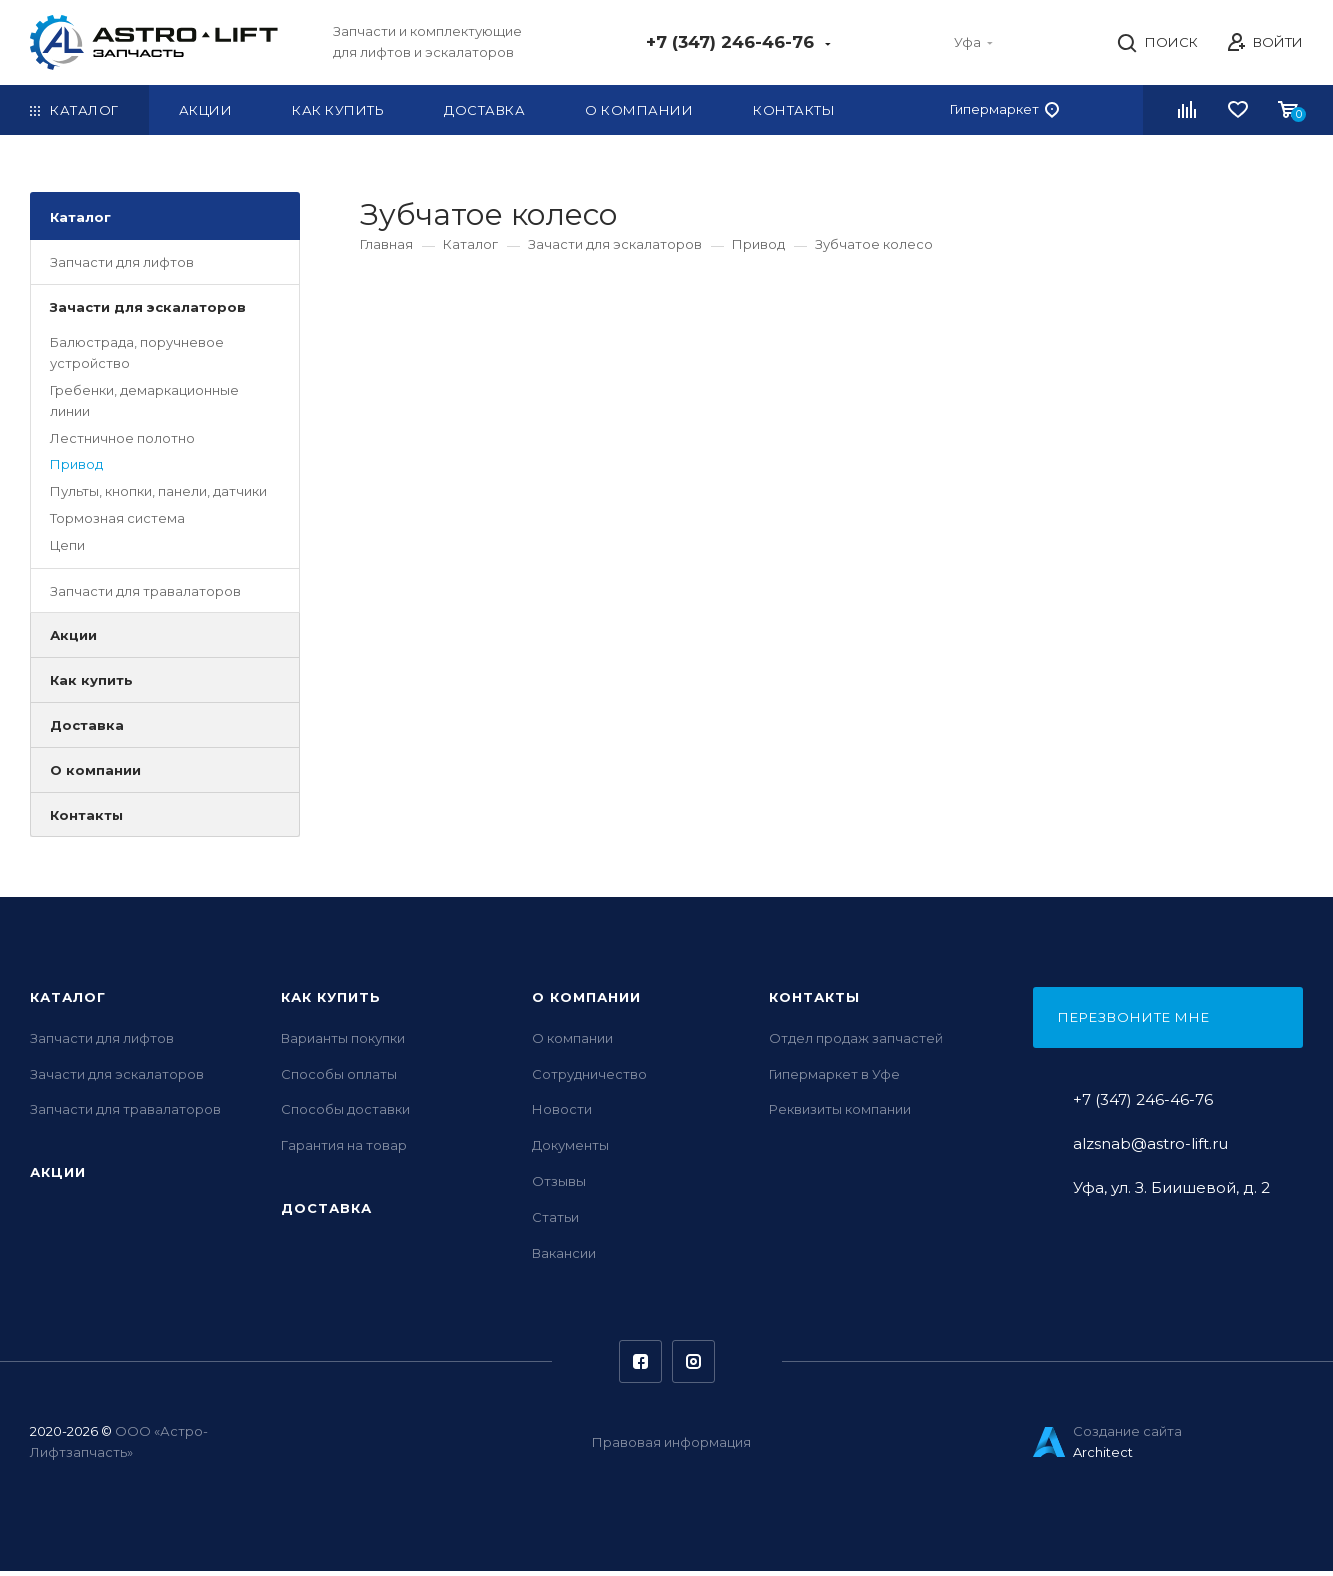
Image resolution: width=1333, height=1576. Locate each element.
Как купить (91, 685)
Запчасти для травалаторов (145, 595)
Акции (73, 640)
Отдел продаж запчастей (856, 1043)
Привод (76, 469)
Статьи (555, 1222)
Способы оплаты (339, 1078)
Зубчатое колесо (874, 248)
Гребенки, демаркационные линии (144, 404)
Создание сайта (1127, 1436)
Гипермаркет (1004, 114)
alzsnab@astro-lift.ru (1150, 1148)
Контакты (86, 819)
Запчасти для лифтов (122, 266)
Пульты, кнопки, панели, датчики (158, 496)
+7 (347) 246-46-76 (752, 44)
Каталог (80, 221)
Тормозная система (117, 522)
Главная (386, 248)
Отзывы (559, 1186)
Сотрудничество (589, 1078)
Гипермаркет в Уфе (834, 1078)
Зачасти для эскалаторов (148, 311)
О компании (95, 774)
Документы (570, 1150)
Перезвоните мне (1134, 1022)
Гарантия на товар (344, 1150)
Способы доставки (345, 1114)
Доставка (87, 729)
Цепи (67, 549)
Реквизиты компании (840, 1114)
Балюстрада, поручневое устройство (137, 357)
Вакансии (564, 1257)
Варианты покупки (343, 1043)
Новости (562, 1114)
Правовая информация (671, 1447)
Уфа (981, 44)
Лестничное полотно (122, 442)
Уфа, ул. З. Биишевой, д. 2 (1171, 1192)
